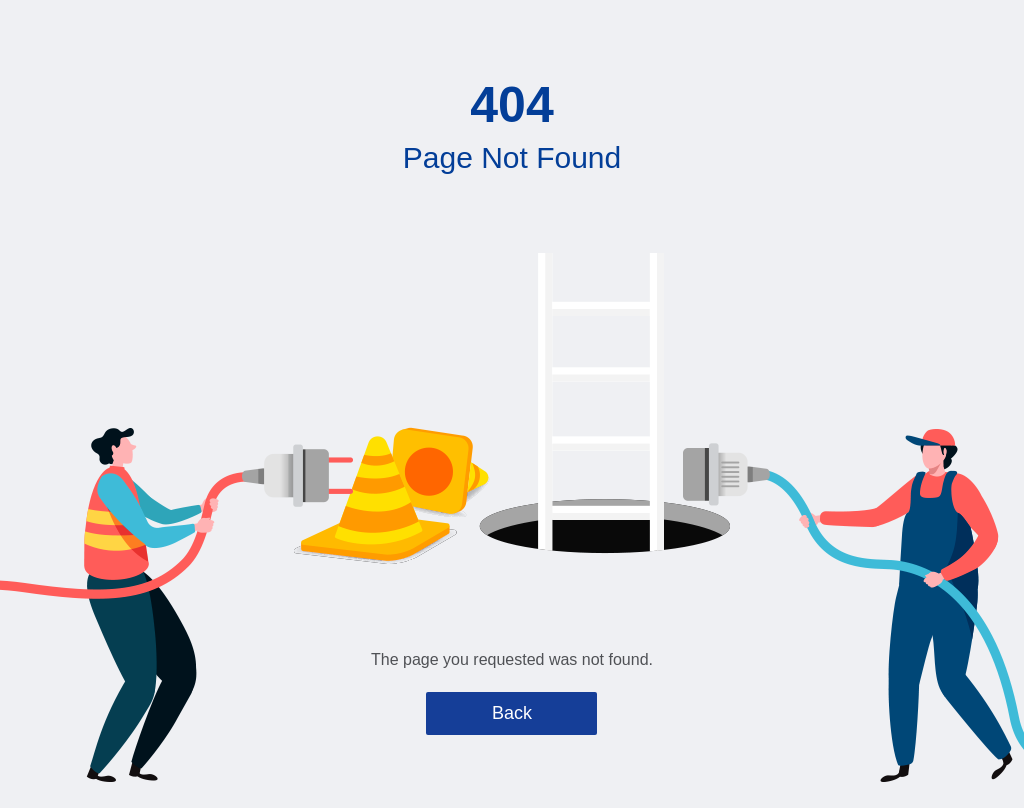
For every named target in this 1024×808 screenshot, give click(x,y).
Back (512, 713)
